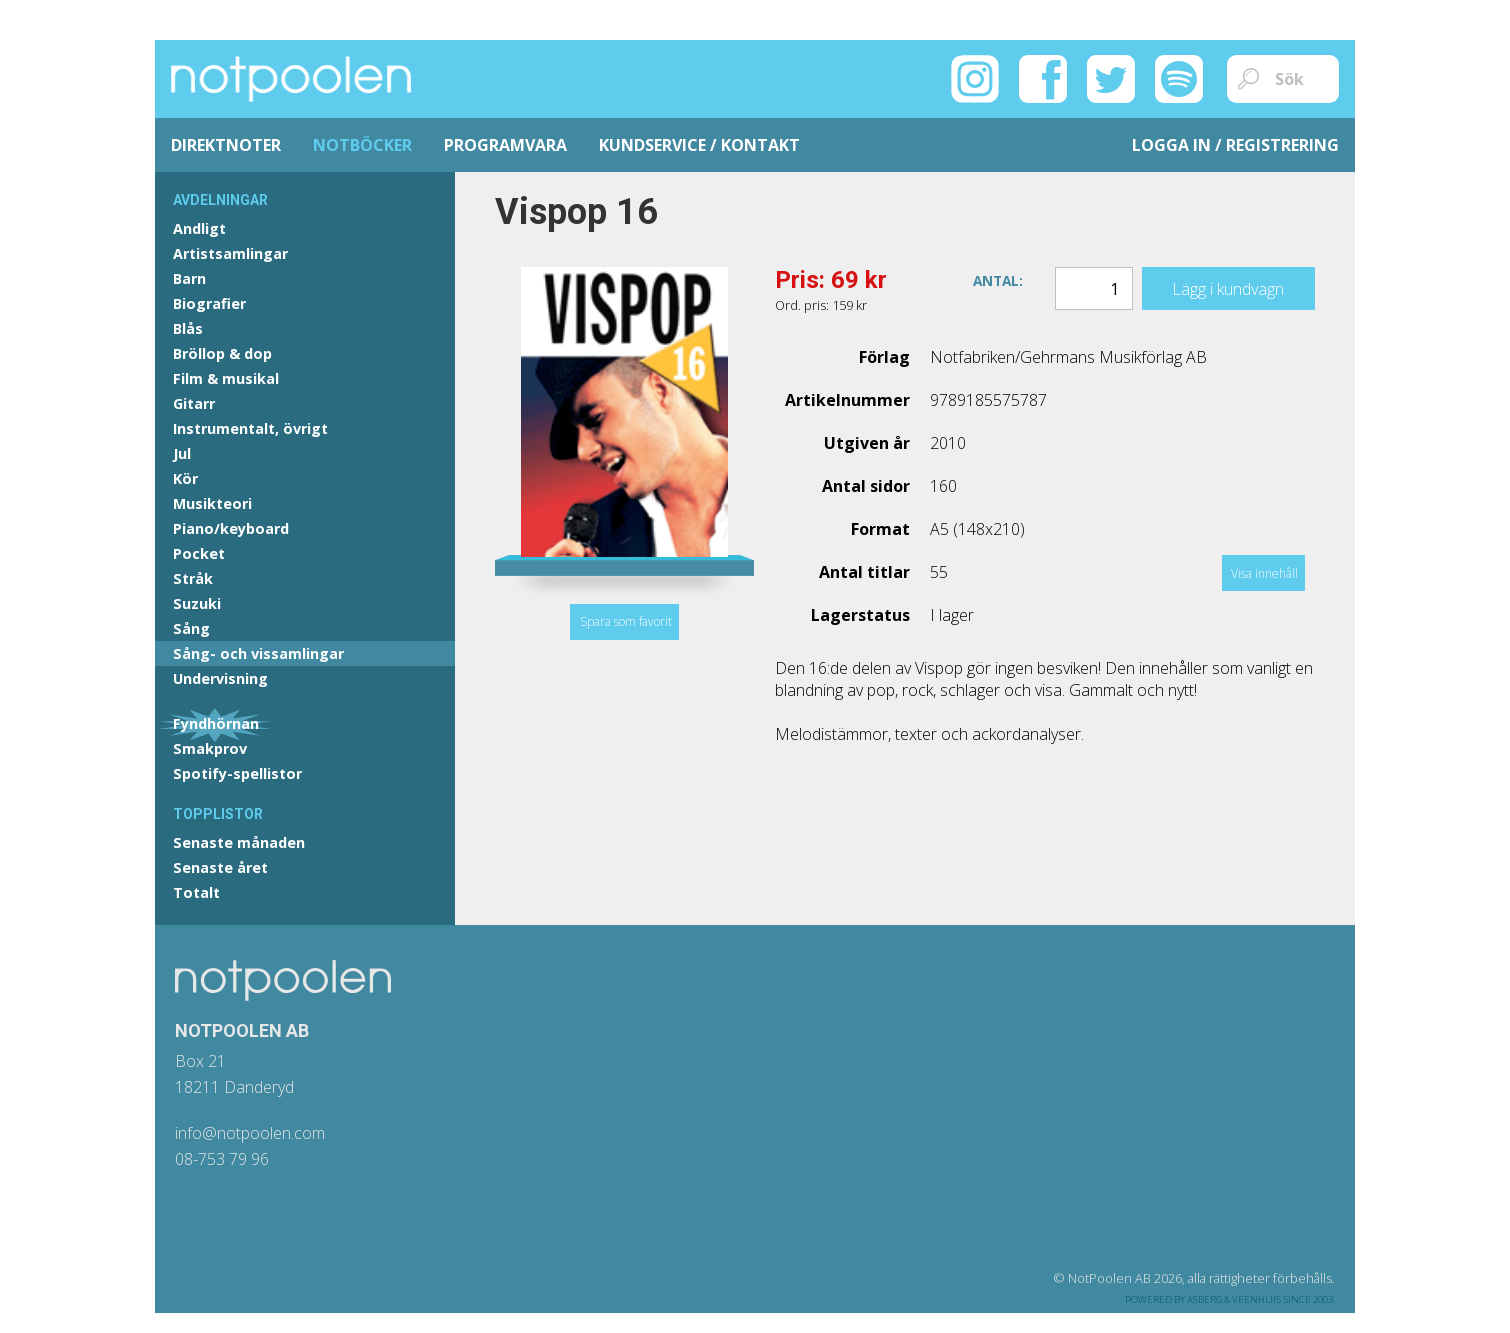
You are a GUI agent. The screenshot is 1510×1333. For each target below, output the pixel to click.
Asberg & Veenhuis (1234, 1299)
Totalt (196, 892)
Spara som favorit (626, 621)
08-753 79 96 (222, 1159)
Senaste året (220, 867)
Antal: (998, 279)
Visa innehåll (1264, 573)
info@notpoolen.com (250, 1133)
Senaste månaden (239, 842)
